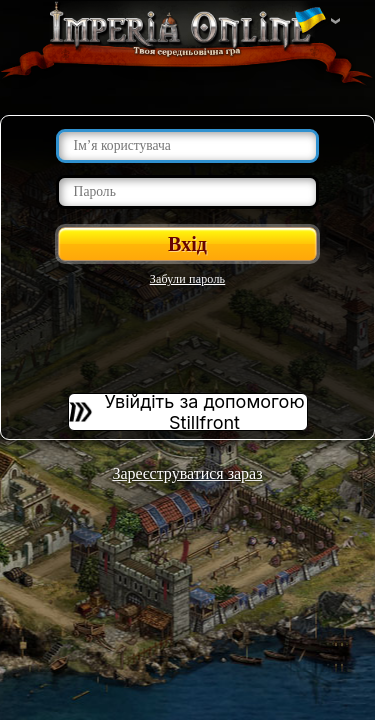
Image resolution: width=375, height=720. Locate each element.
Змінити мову (310, 21)
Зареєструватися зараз (187, 473)
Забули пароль (188, 279)
